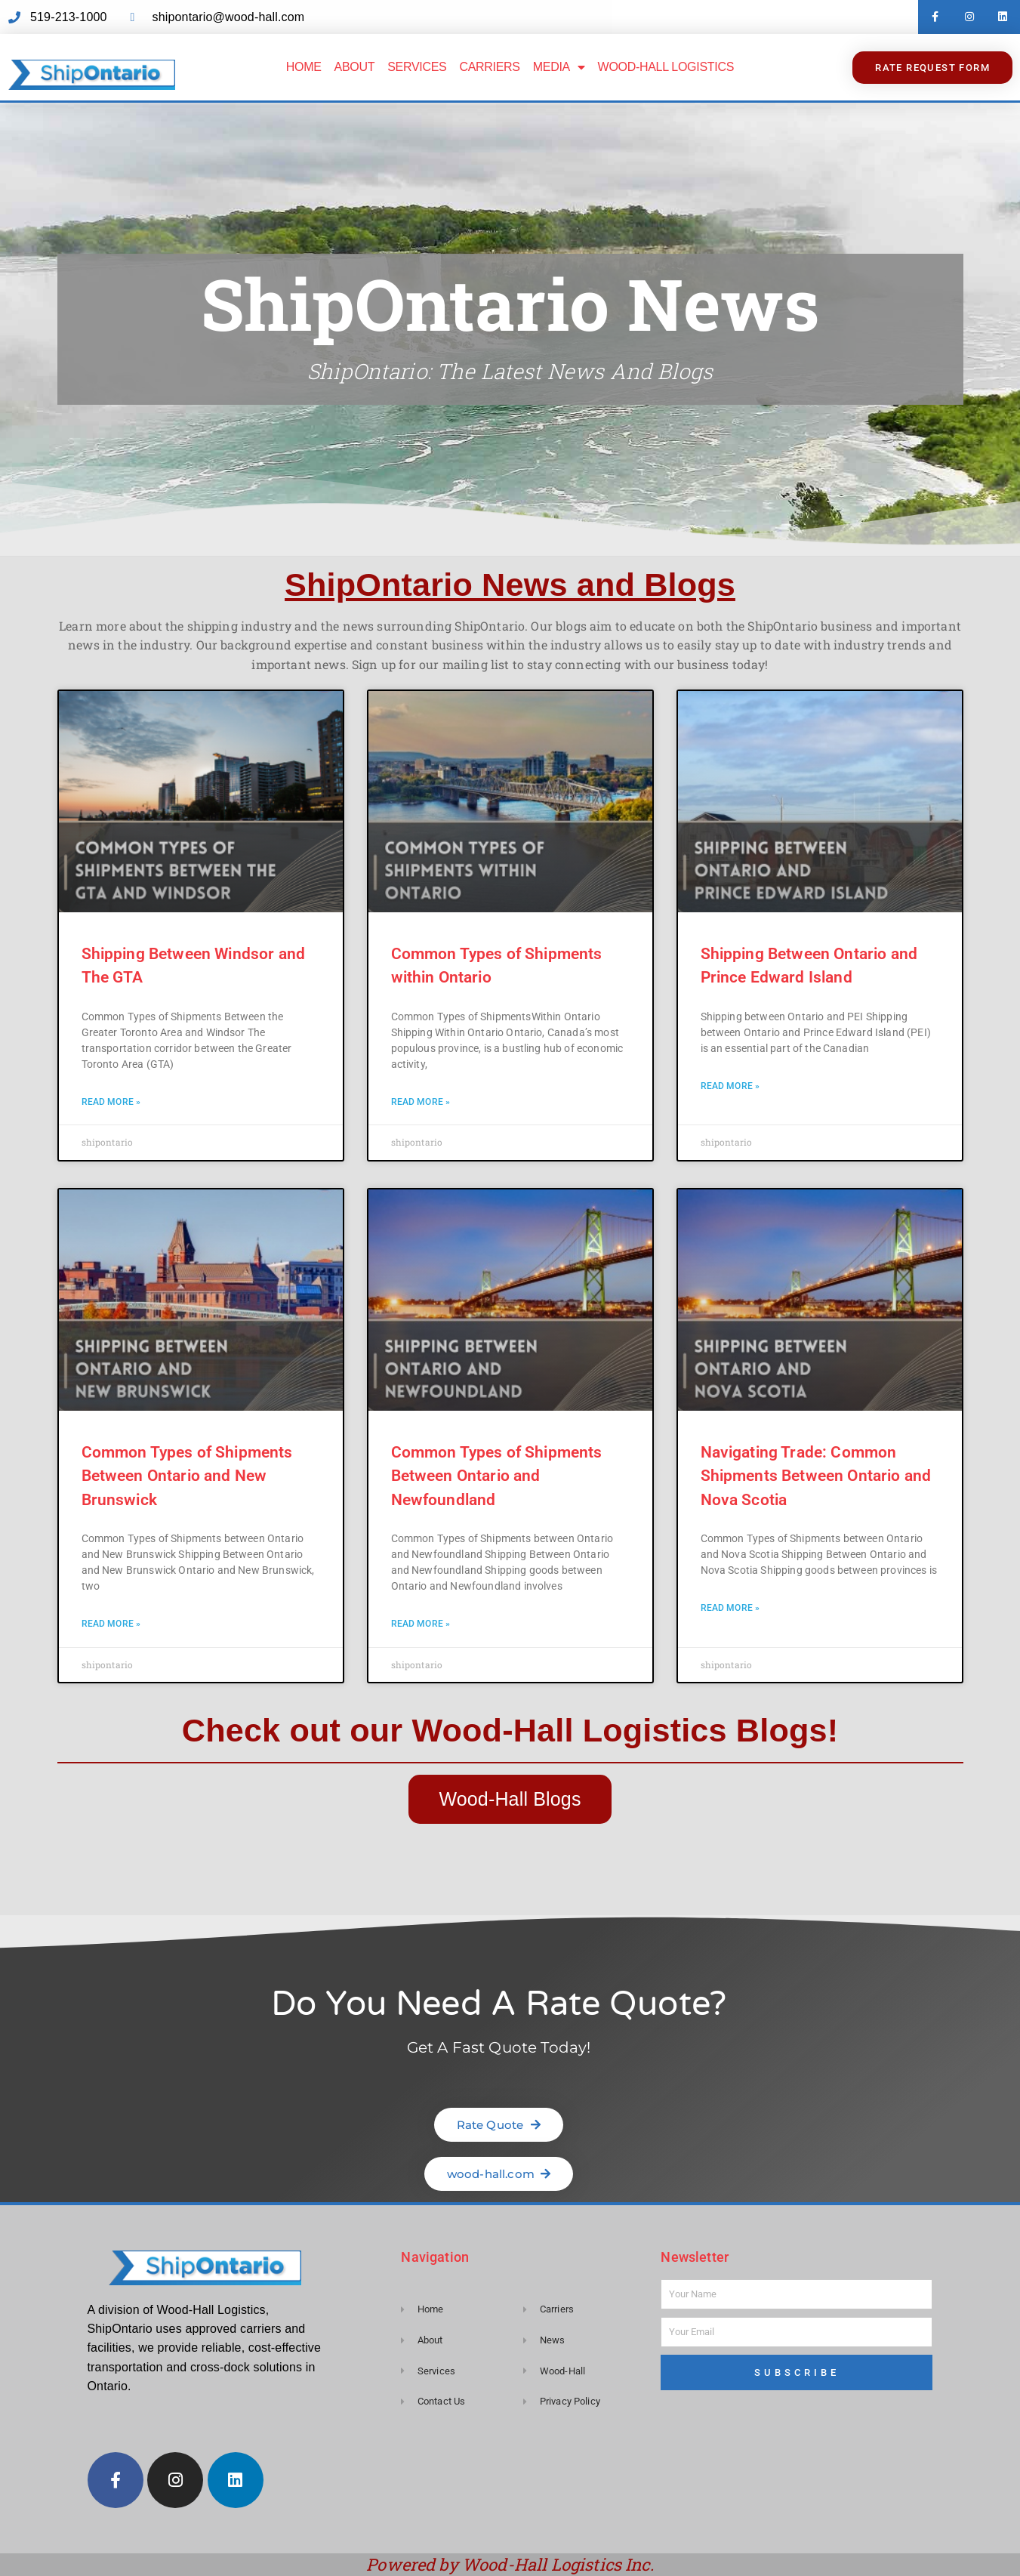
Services (416, 66)
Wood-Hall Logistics (666, 66)
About (354, 66)
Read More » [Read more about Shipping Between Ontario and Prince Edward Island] (730, 1086)
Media (559, 67)
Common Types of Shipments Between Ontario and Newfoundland (496, 1476)
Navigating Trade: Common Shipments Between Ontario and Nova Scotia (816, 1476)
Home (304, 66)
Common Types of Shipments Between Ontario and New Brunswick (187, 1476)
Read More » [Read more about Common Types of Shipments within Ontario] (421, 1102)
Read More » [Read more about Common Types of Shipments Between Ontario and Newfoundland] (421, 1623)
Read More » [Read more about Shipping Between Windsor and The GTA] (111, 1102)
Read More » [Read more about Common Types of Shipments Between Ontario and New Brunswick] (111, 1623)
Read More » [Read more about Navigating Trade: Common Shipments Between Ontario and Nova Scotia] (730, 1608)
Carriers (489, 66)
